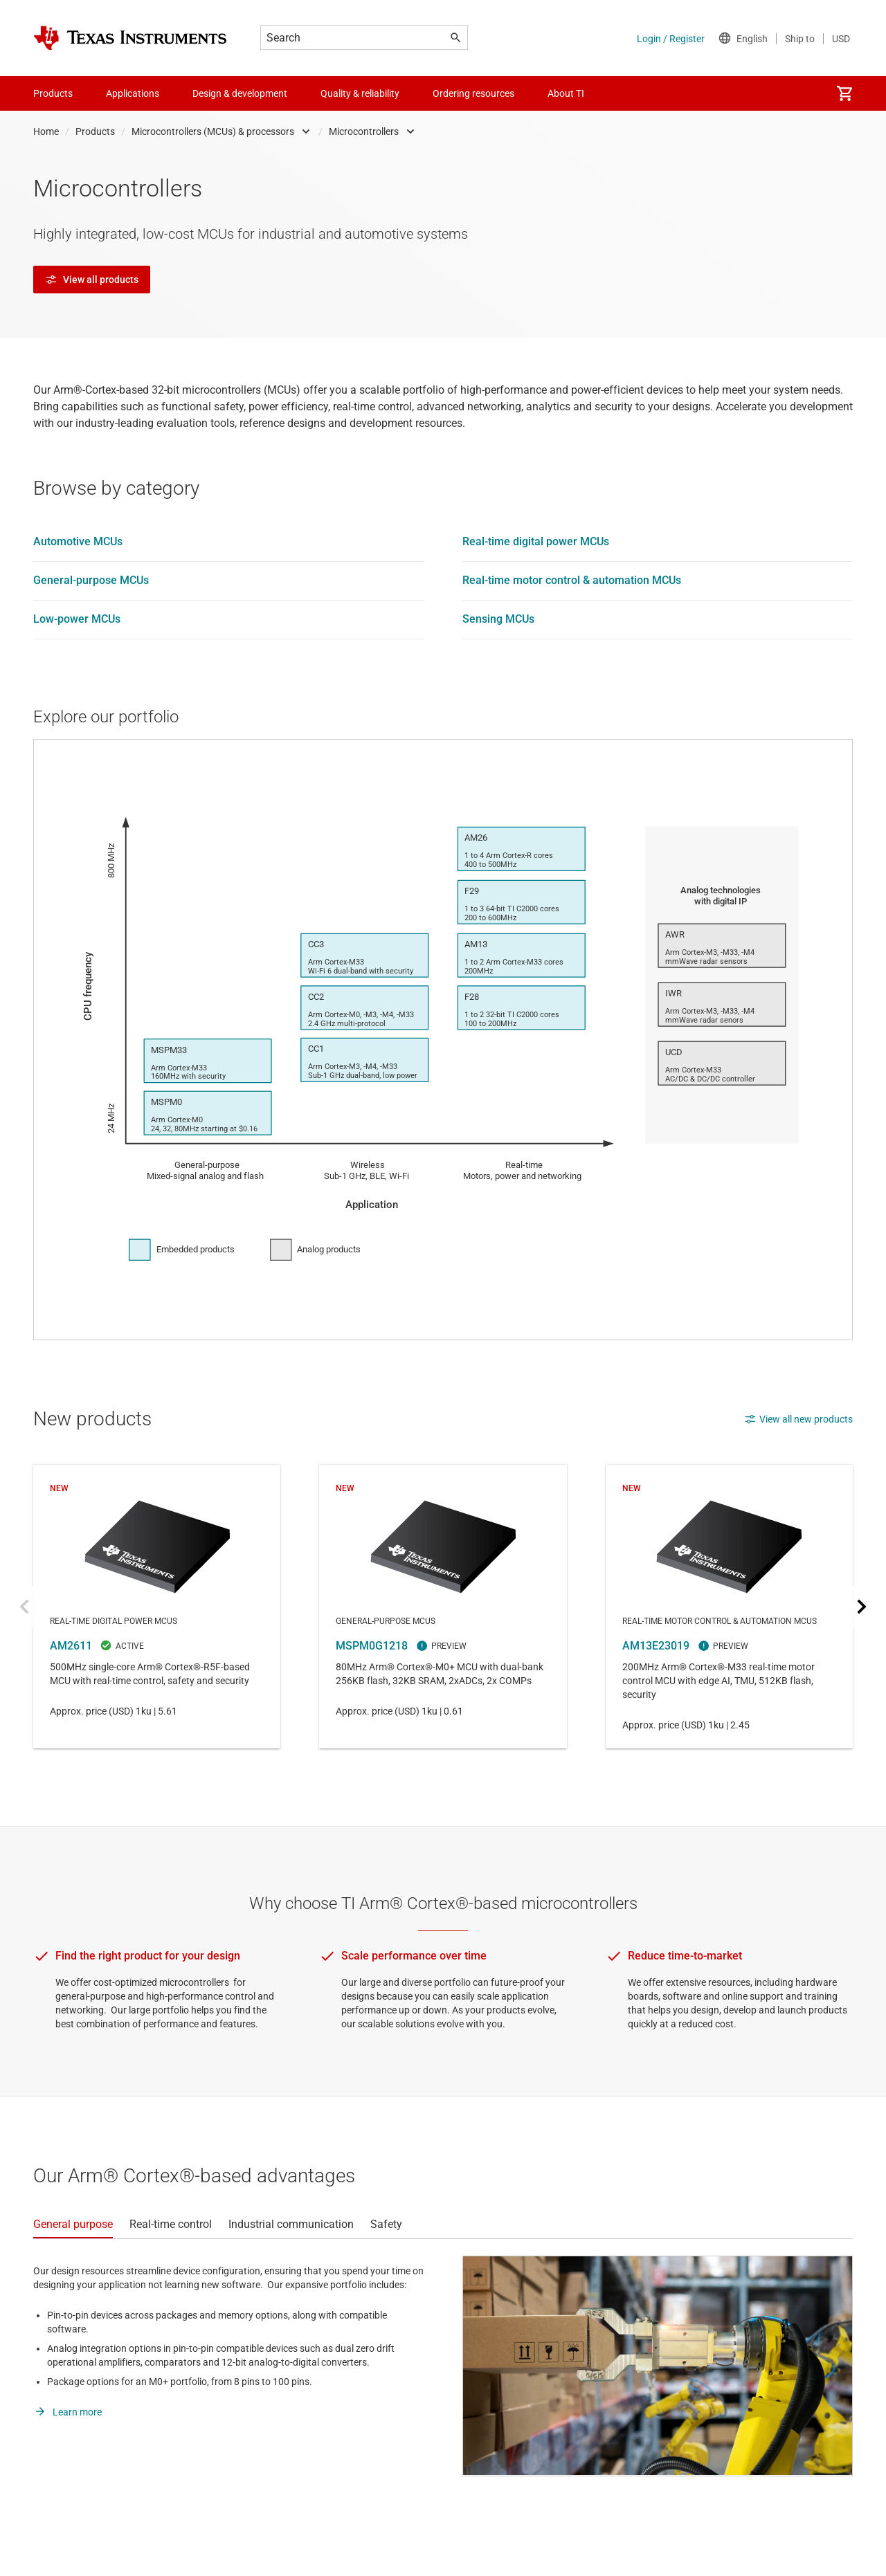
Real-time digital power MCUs (535, 541)
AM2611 (156, 1606)
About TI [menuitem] (566, 93)
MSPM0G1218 (442, 1606)
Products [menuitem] (53, 93)
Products (95, 131)
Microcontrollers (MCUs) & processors (213, 131)
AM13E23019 (729, 1606)
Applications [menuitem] (132, 93)
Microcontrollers (364, 131)
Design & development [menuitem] (239, 93)
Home (46, 131)
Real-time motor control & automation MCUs (571, 580)
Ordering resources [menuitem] (473, 93)
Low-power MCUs (76, 618)
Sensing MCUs (498, 618)
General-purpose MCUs (91, 580)
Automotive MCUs (78, 541)
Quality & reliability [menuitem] (359, 93)
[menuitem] (844, 93)
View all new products (798, 1419)
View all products (91, 279)
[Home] (130, 38)
